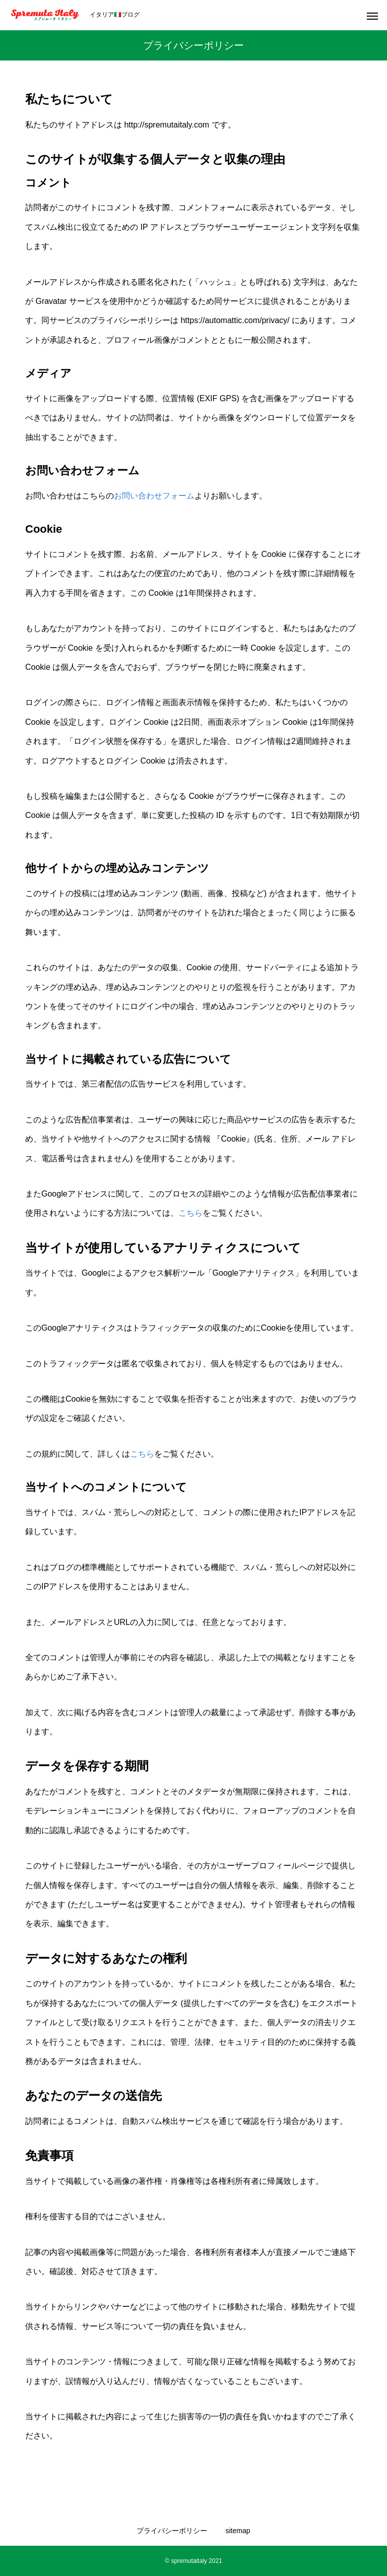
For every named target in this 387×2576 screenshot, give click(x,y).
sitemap (237, 2531)
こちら (190, 1213)
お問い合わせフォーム (154, 495)
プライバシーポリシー (172, 2531)
